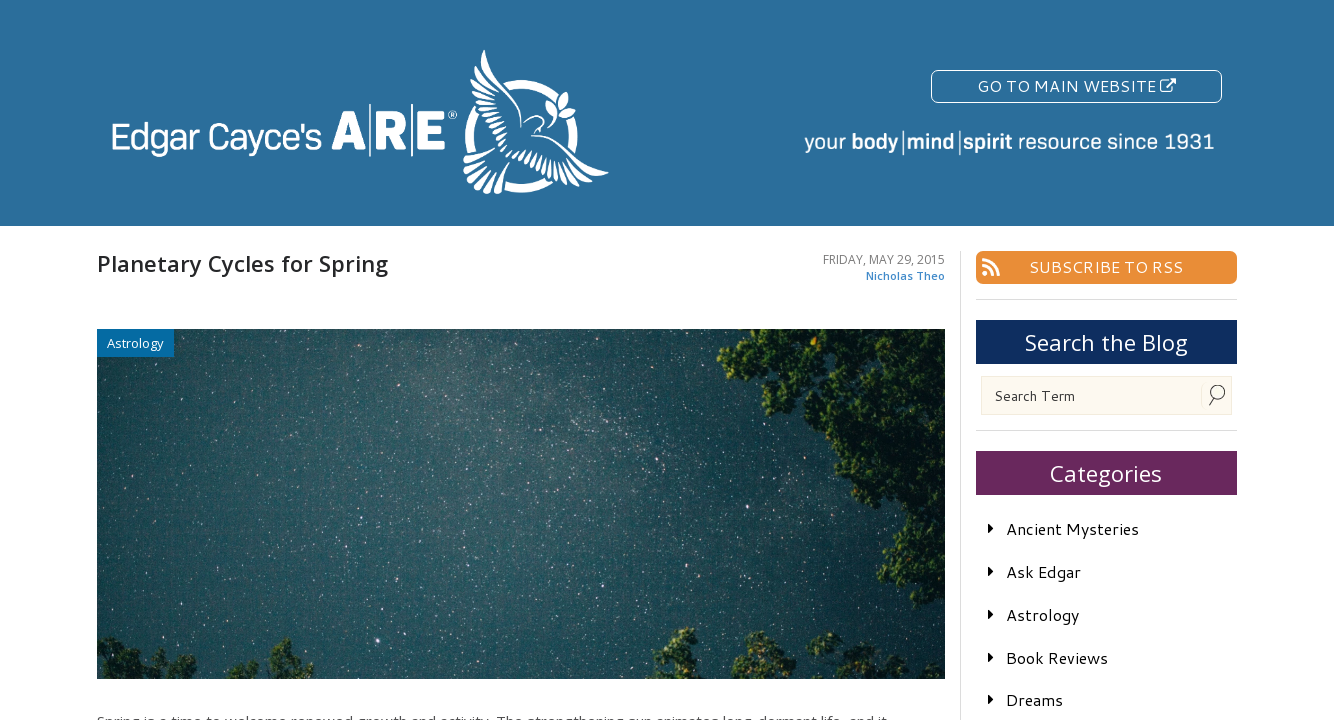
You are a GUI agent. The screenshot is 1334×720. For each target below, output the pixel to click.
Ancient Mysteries (1072, 528)
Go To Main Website (1076, 85)
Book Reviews (1057, 657)
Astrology (1042, 614)
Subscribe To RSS (1106, 266)
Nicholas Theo (905, 275)
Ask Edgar (1043, 571)
